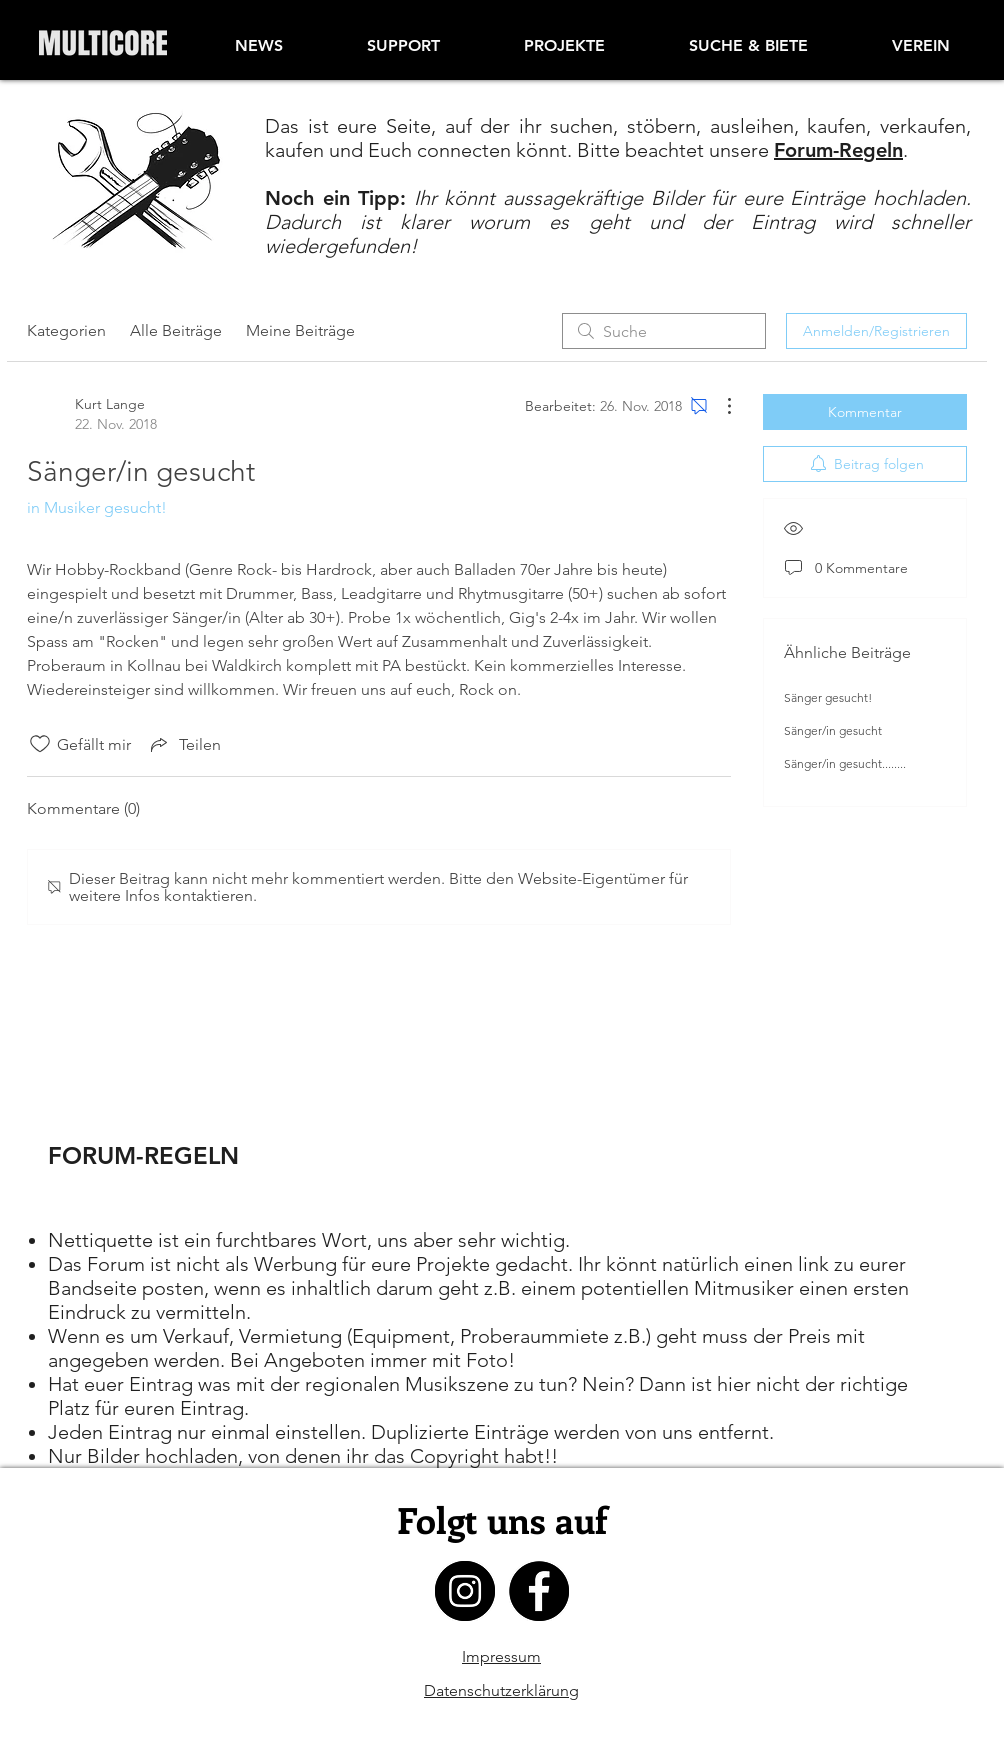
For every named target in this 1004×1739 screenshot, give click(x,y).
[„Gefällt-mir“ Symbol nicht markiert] (40, 744)
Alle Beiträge (176, 330)
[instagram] (465, 1591)
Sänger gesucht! (828, 697)
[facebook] (539, 1591)
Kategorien (66, 330)
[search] (664, 331)
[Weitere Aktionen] (719, 406)
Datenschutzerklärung (501, 1690)
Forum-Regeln (838, 150)
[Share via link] (184, 744)
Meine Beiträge (300, 330)
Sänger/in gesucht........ (845, 763)
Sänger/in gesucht (833, 730)
